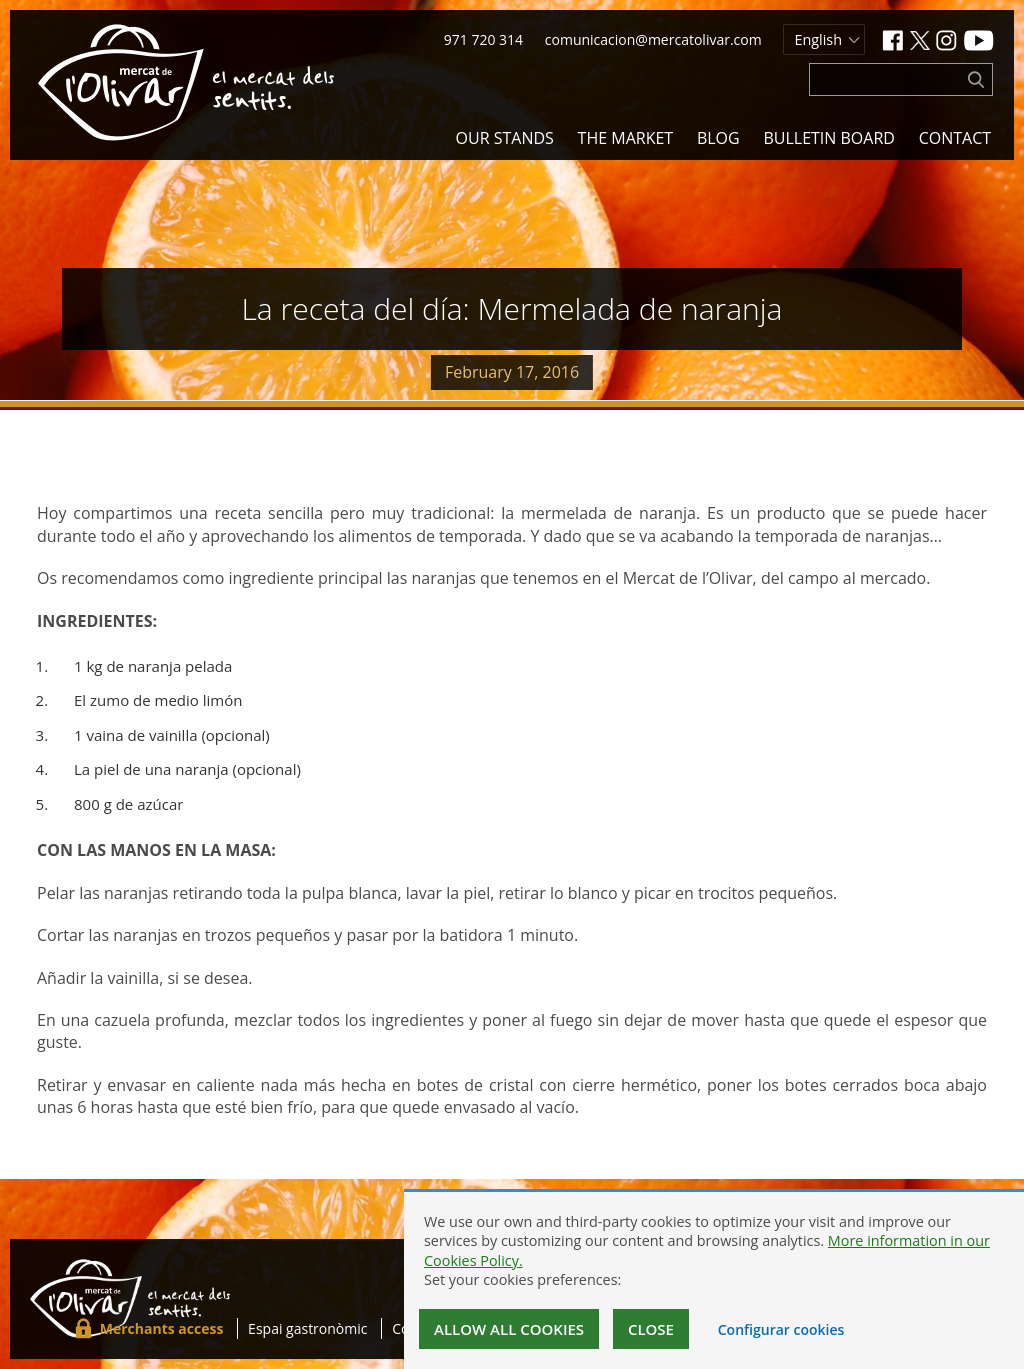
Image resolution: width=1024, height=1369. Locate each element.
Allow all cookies (509, 1329)
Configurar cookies (781, 1329)
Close (651, 1329)
